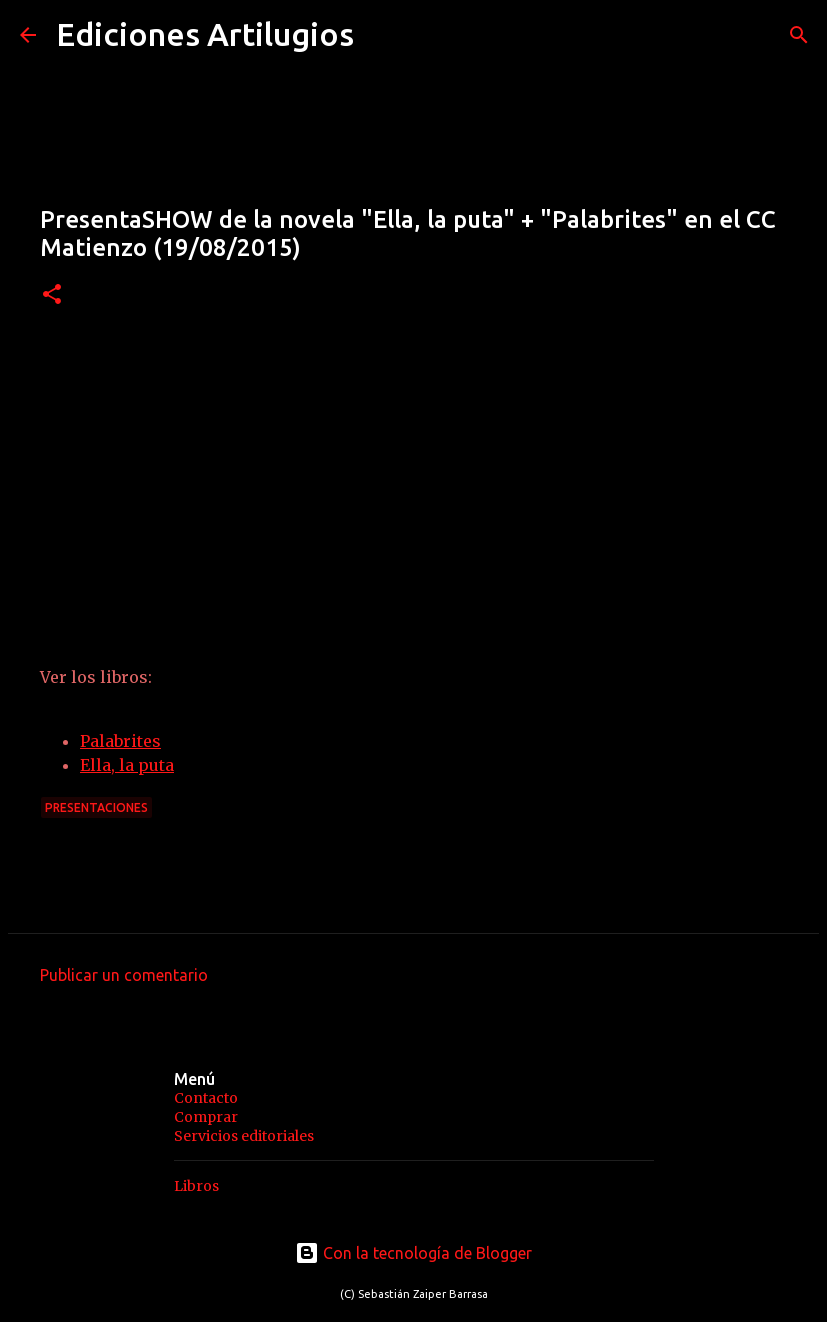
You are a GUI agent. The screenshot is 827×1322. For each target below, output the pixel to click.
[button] (52, 295)
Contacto (206, 1098)
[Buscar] (799, 35)
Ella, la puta (127, 765)
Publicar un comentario (124, 975)
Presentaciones (96, 807)
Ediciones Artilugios (205, 34)
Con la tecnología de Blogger (413, 1253)
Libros (196, 1186)
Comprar (206, 1117)
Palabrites (120, 741)
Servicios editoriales (244, 1136)
